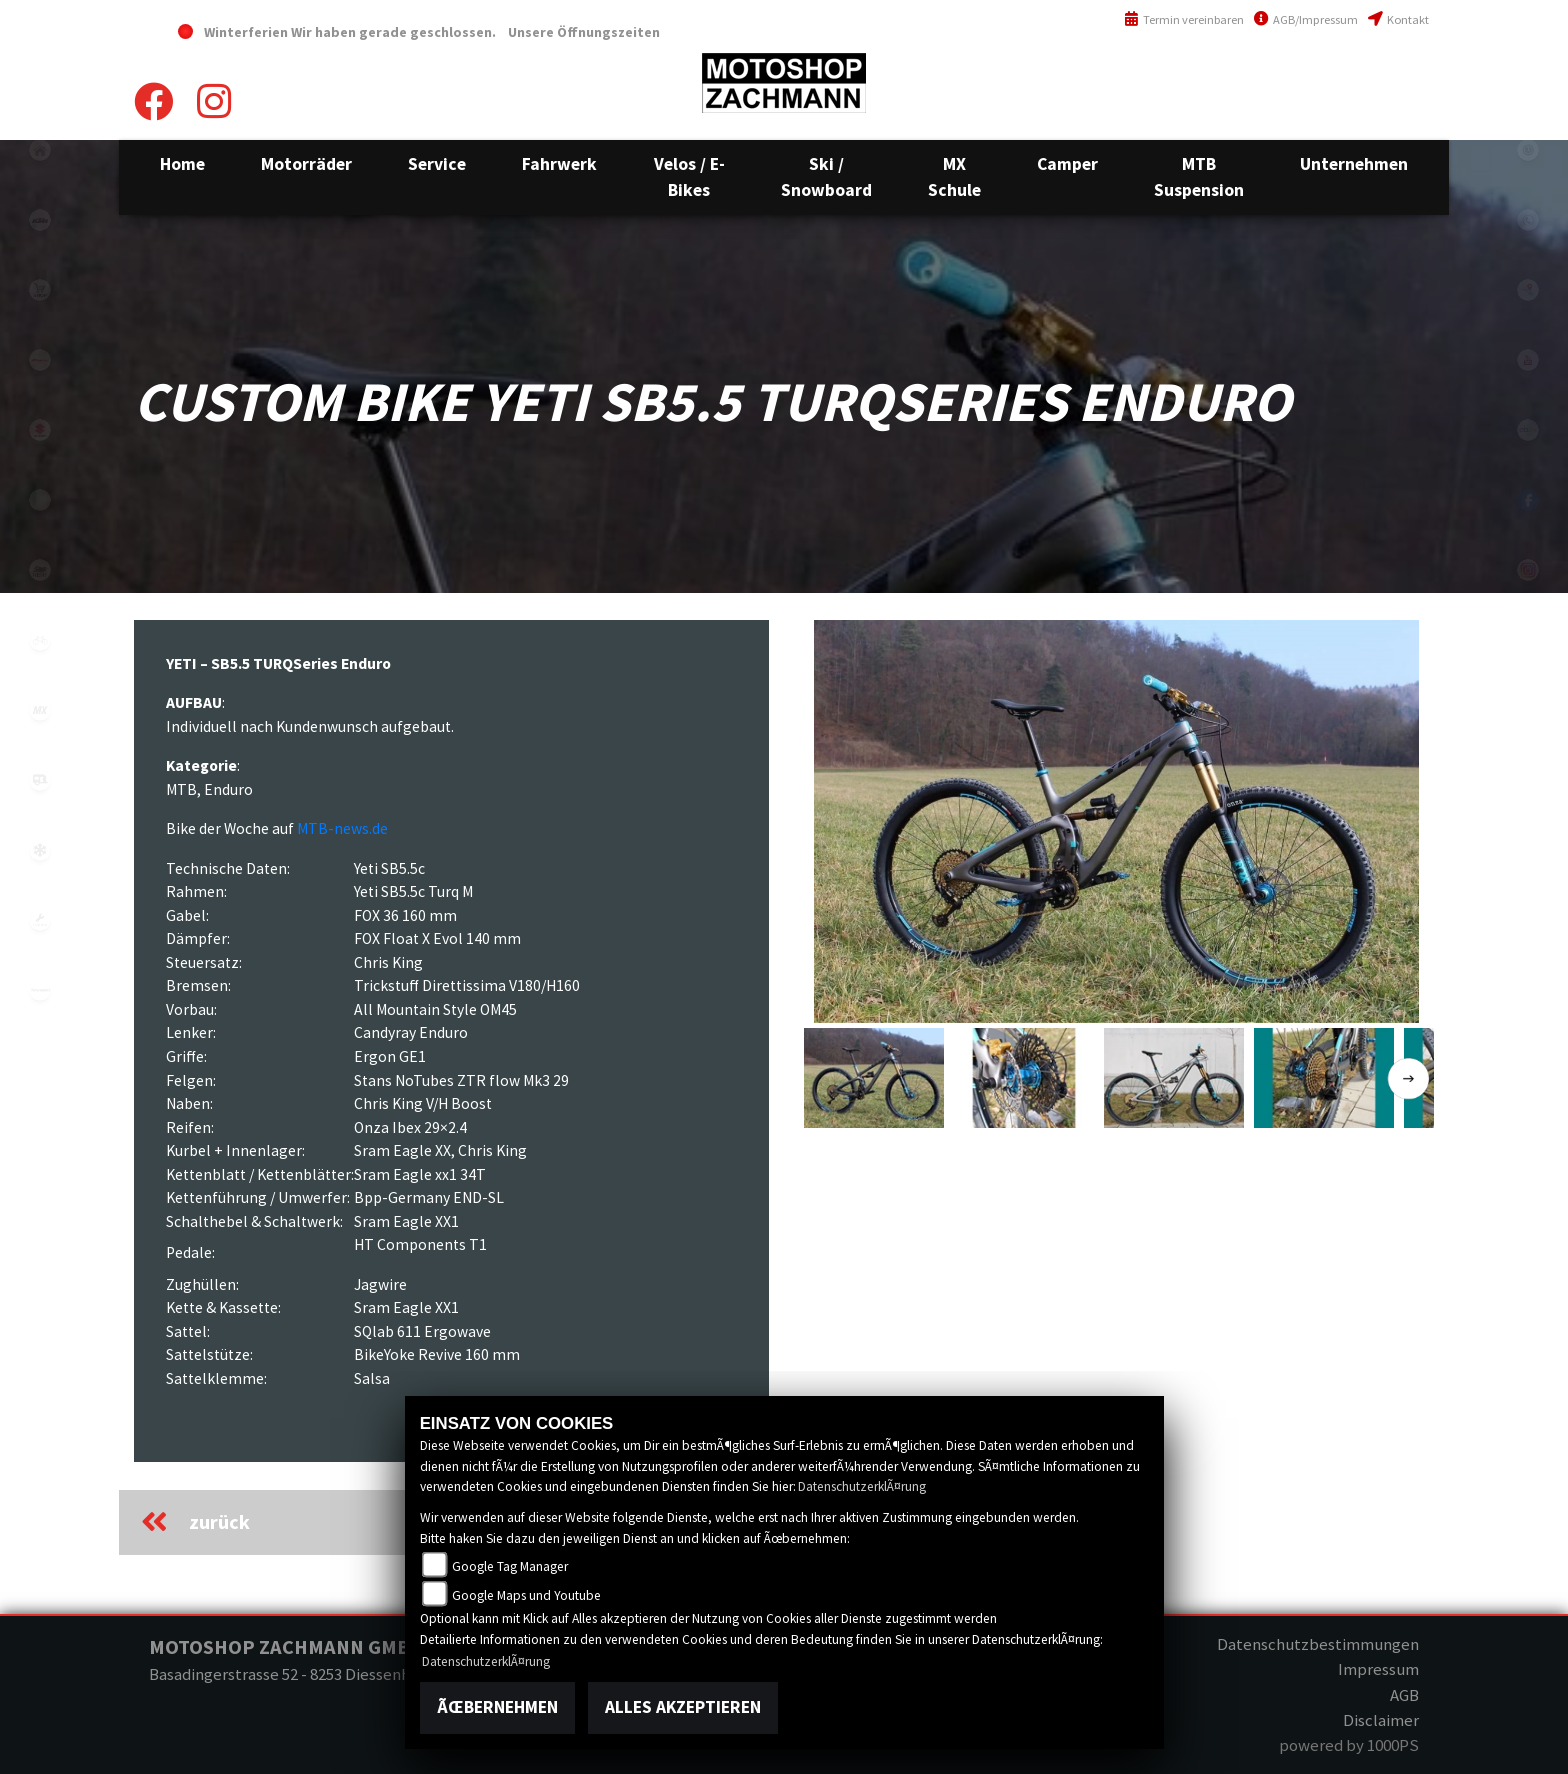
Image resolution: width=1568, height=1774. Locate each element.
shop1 (40, 290)
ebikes (40, 500)
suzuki (40, 430)
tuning (40, 920)
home (40, 150)
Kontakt (1398, 19)
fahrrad (40, 640)
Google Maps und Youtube (526, 1595)
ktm (40, 220)
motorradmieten (40, 570)
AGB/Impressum (1306, 19)
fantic (40, 360)
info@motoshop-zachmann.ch (1324, 117)
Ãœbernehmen (497, 1707)
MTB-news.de (342, 828)
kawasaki (40, 990)
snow (40, 850)
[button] (306, 164)
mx (40, 710)
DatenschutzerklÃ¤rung (862, 1486)
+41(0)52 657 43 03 (1371, 74)
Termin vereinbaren (1184, 19)
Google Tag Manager (510, 1566)
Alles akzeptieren (683, 1707)
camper (40, 780)
